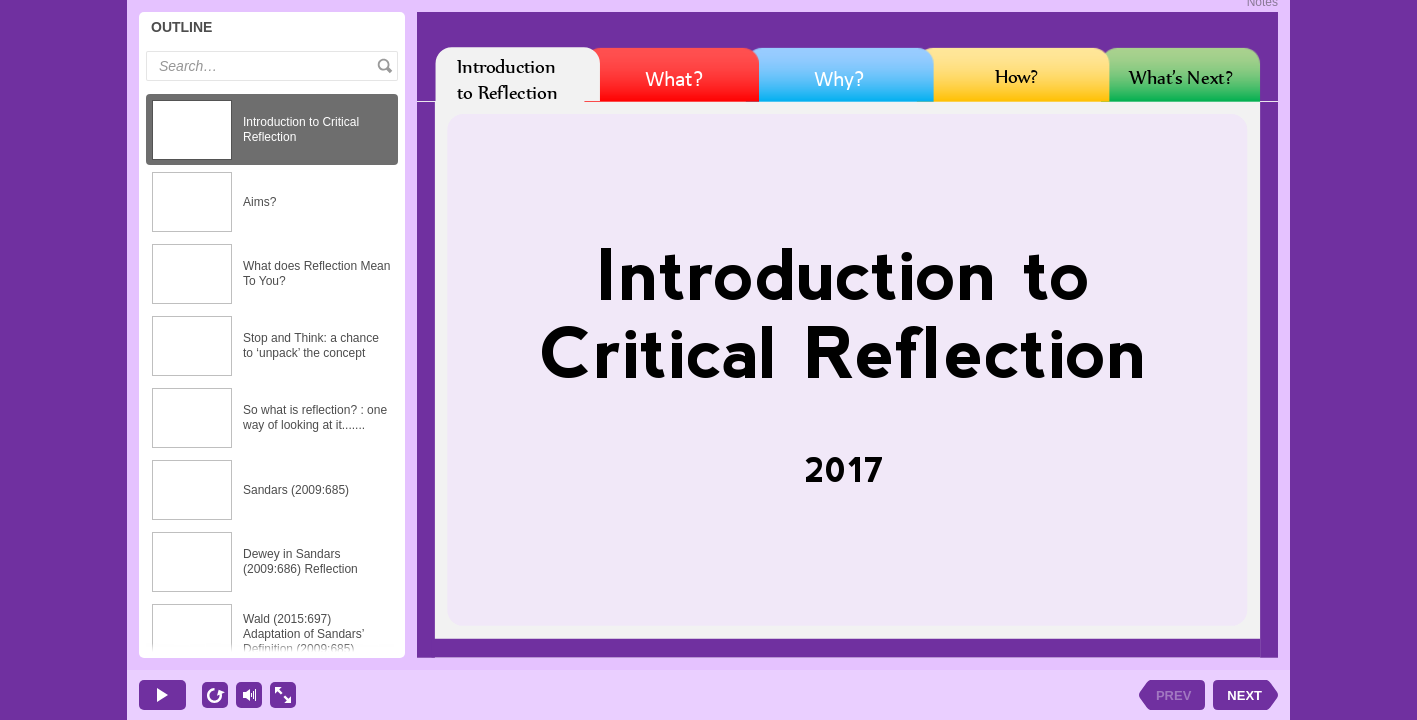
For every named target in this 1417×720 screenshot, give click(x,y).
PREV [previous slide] (1173, 695)
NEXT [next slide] (1244, 695)
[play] (162, 695)
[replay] (215, 695)
